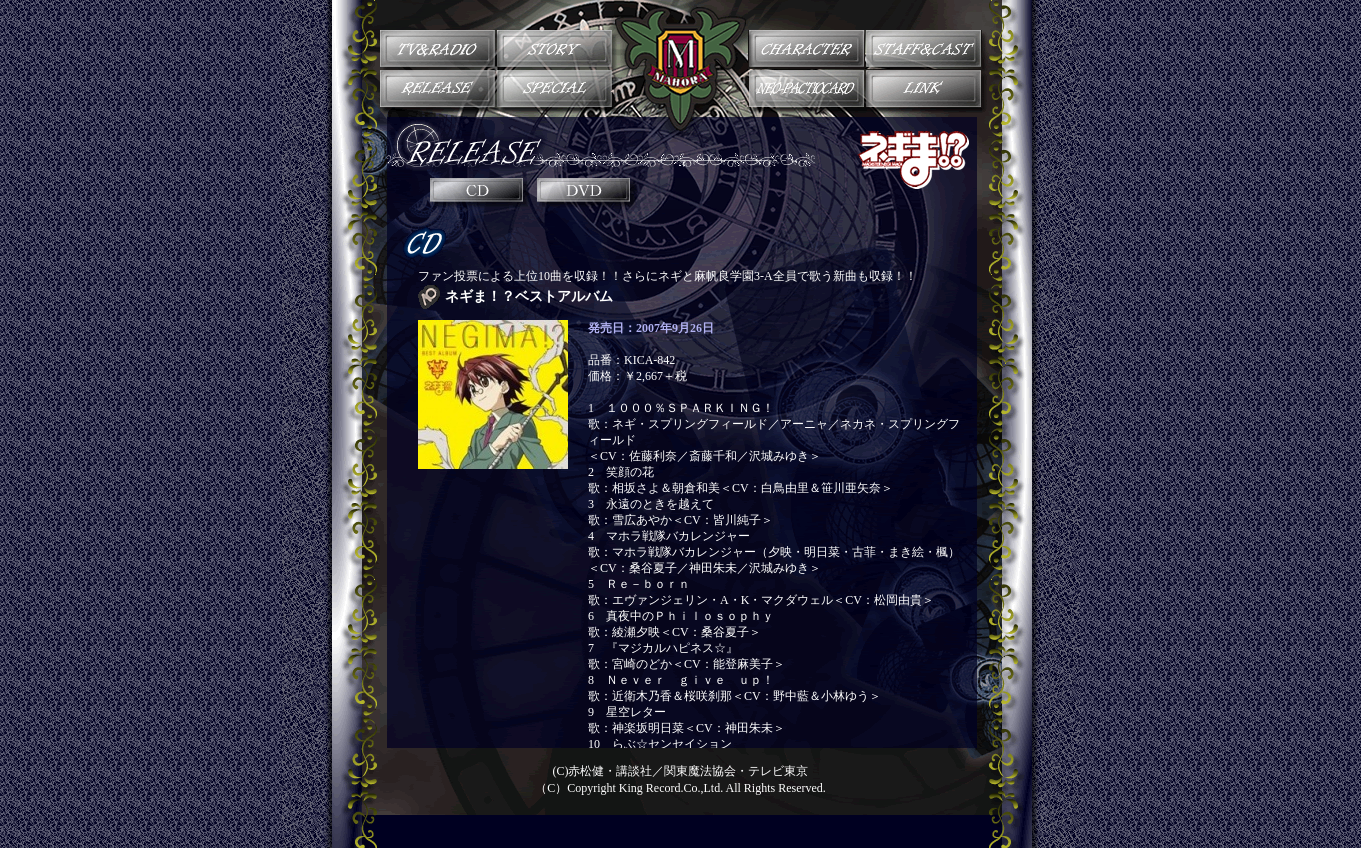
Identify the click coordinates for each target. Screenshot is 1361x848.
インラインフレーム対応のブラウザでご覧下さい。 (681, 478)
